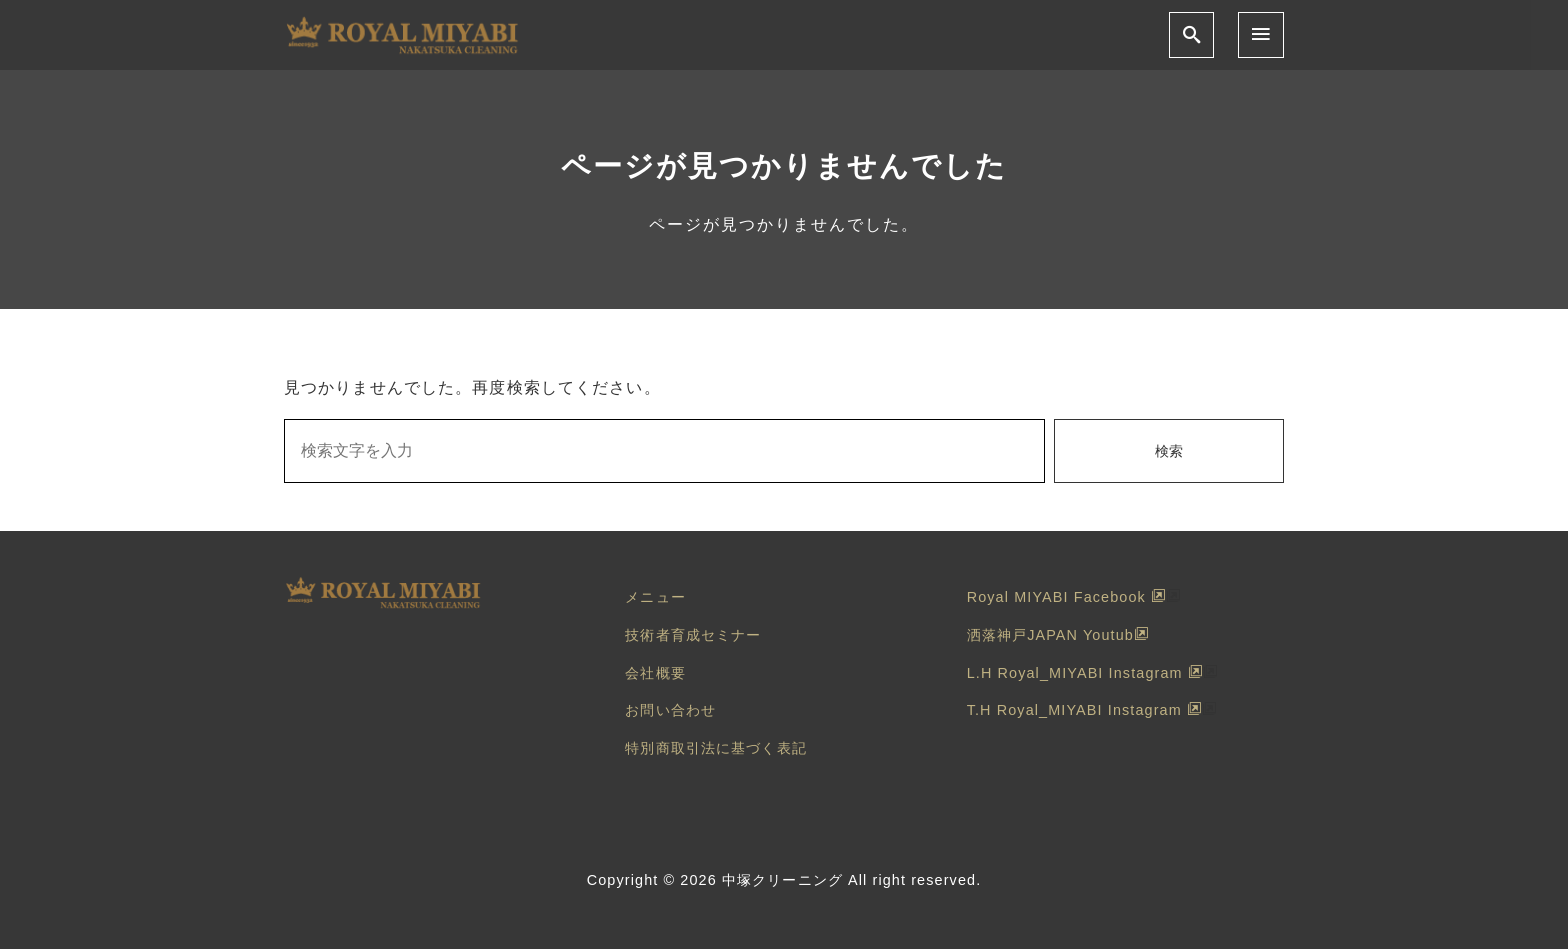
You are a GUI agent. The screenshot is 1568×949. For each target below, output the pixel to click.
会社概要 (655, 673)
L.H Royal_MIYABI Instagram (1085, 673)
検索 (1169, 451)
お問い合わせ (670, 710)
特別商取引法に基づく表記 (715, 748)
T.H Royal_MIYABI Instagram (1084, 710)
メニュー (655, 597)
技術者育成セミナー (693, 635)
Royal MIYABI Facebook (1066, 597)
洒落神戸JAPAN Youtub (1058, 635)
